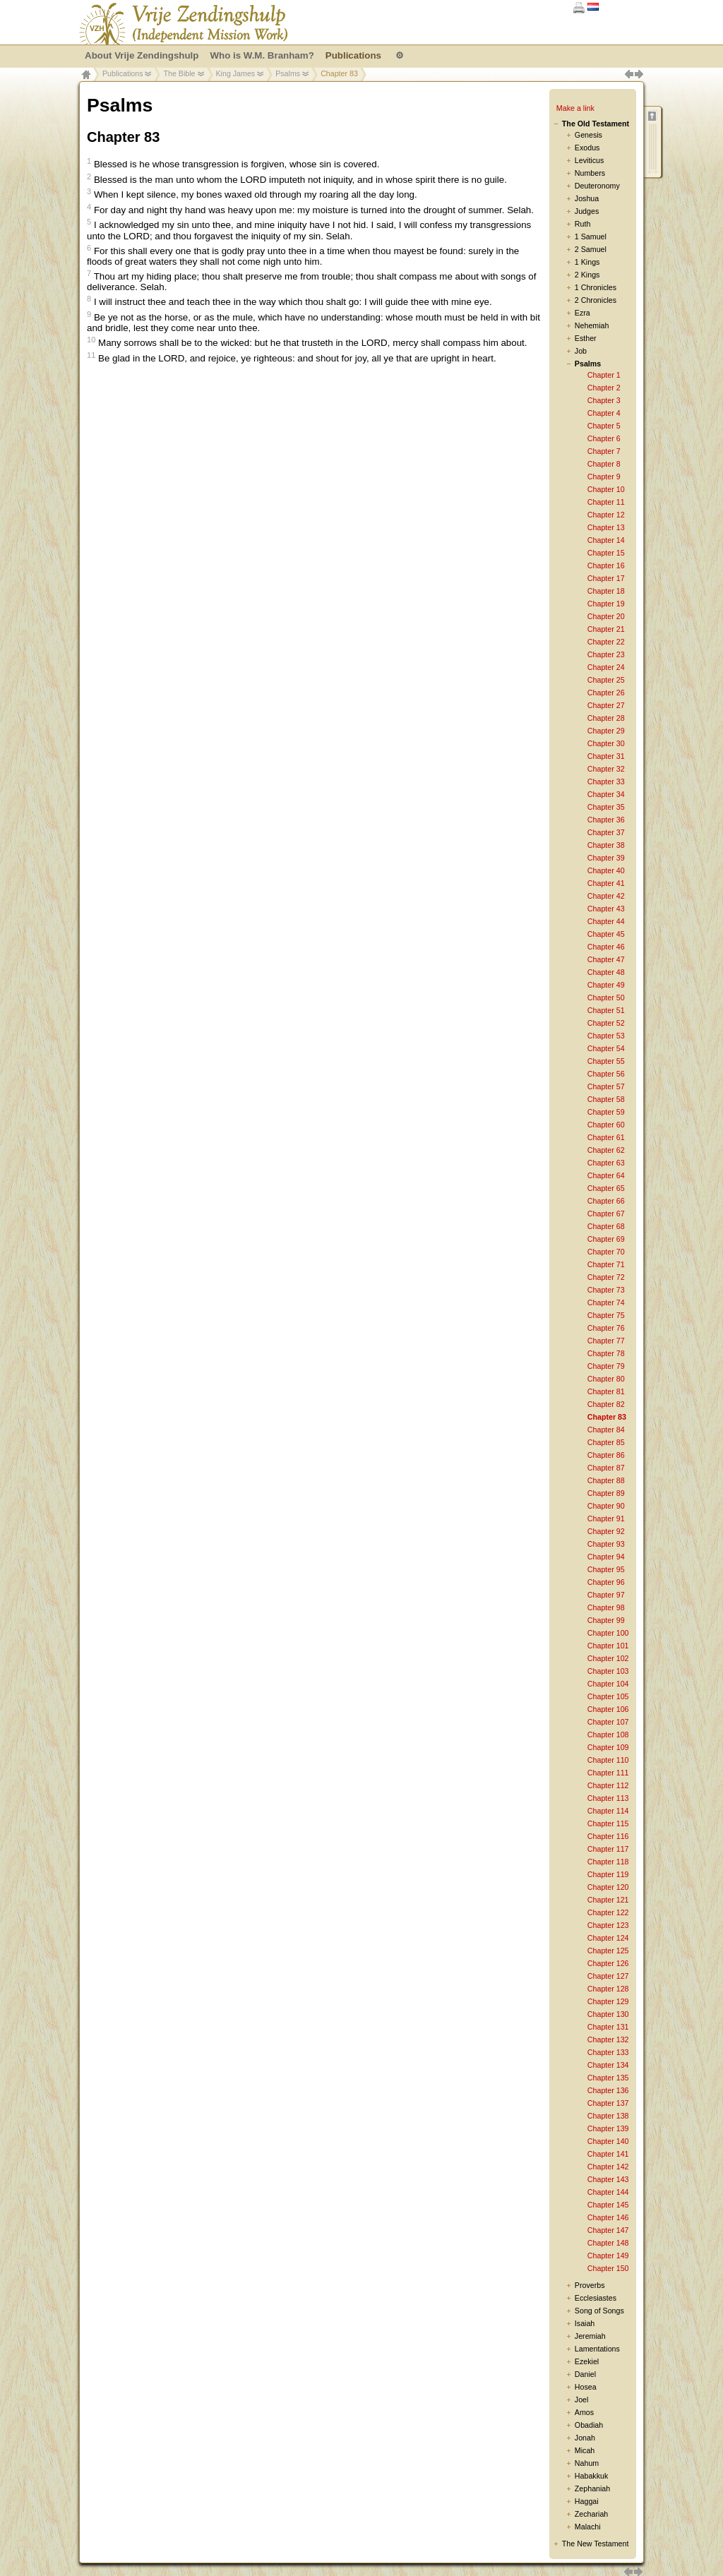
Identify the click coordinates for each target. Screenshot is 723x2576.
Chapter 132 (608, 2039)
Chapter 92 (606, 1531)
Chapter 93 (606, 1544)
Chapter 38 (606, 845)
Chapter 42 (606, 896)
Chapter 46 (606, 946)
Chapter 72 (606, 1277)
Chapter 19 (606, 603)
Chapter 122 (608, 1912)
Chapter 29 (606, 730)
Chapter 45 (606, 934)
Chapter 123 (608, 1925)
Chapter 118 (608, 1861)
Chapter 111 (608, 1772)
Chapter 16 (606, 565)
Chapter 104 (608, 1683)
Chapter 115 (608, 1823)
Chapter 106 (608, 1709)
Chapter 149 (608, 2255)
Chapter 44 (606, 921)
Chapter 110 (608, 1760)
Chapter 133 (608, 2052)
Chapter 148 (608, 2243)
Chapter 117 (608, 1849)
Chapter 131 (608, 2027)
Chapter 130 (608, 2014)
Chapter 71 (606, 1264)
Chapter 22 (606, 641)
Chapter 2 (604, 387)
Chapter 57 (606, 1086)
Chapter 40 (606, 870)
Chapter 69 (606, 1239)
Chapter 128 (608, 1988)
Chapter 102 (608, 1658)
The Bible (179, 73)
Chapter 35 (606, 807)
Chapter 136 (608, 2090)
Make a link (575, 108)
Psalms (287, 73)
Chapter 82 (606, 1404)
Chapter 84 (606, 1429)
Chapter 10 (606, 489)
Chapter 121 (608, 1899)
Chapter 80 (606, 1378)
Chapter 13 (606, 527)
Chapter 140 (608, 2141)
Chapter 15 (606, 553)
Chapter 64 (606, 1175)
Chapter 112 (608, 1785)
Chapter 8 (604, 464)
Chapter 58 (606, 1099)
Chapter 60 (606, 1124)
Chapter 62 (606, 1150)
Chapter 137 (608, 2103)
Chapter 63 (606, 1162)
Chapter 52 (606, 1023)
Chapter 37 (606, 832)
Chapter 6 (604, 438)
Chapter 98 (606, 1607)
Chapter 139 (608, 2128)
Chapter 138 (608, 2115)
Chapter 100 (608, 1633)
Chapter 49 (606, 985)
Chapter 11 (606, 502)
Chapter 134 (608, 2065)
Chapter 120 (608, 1887)
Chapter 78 (606, 1353)
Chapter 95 (606, 1569)
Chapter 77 (606, 1340)
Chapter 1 (604, 375)
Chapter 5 (604, 425)
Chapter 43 (606, 908)
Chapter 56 (606, 1074)
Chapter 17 (606, 578)
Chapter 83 (606, 1417)
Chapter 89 (606, 1493)
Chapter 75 (606, 1315)
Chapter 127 (608, 1976)
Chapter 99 (606, 1620)
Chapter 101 (608, 1645)
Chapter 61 (606, 1137)
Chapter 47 (606, 959)
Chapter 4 (604, 413)
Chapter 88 (606, 1480)
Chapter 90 (606, 1506)
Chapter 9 (604, 476)
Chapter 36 (606, 819)
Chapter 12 (606, 514)
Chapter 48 (606, 972)
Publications (122, 73)
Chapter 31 (606, 756)
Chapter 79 (606, 1366)
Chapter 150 (608, 2268)
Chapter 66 (606, 1201)
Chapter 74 (606, 1302)
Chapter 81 (606, 1391)
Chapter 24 (606, 667)
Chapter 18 (606, 591)
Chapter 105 (608, 1696)
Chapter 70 (606, 1251)
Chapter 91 (606, 1518)
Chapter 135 (608, 2077)
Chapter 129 (608, 2001)
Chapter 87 (606, 1467)
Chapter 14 (606, 540)
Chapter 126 (608, 1963)
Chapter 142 (608, 2166)
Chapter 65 (606, 1188)
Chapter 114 (608, 1811)
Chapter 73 (606, 1290)
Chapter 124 (608, 1938)
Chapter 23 (606, 654)
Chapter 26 (606, 692)
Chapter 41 (606, 883)
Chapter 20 (606, 616)
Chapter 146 (608, 2217)
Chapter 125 (608, 1950)
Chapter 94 (606, 1556)
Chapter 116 (608, 1836)
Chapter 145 (608, 2204)
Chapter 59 (606, 1112)
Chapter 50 (606, 997)
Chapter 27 (606, 705)
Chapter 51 (606, 1010)
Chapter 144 (608, 2192)
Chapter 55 (606, 1061)
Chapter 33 (606, 781)
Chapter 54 (606, 1048)
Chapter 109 (608, 1747)
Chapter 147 (608, 2230)
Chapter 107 (608, 1722)
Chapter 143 (608, 2179)
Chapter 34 (606, 794)
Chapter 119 (608, 1874)
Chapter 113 (608, 1798)
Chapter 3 (604, 400)
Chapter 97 (606, 1594)
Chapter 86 (606, 1455)
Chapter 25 (606, 680)
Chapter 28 (606, 718)
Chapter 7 (604, 451)
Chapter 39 (606, 857)
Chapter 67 (606, 1213)
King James (236, 73)
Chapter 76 (606, 1328)
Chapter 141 (608, 2154)
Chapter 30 (606, 743)
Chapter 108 (608, 1734)
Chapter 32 (606, 769)
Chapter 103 (608, 1671)
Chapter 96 (606, 1582)
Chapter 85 (606, 1442)
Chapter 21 (606, 629)
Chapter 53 (606, 1035)
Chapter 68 (606, 1226)
